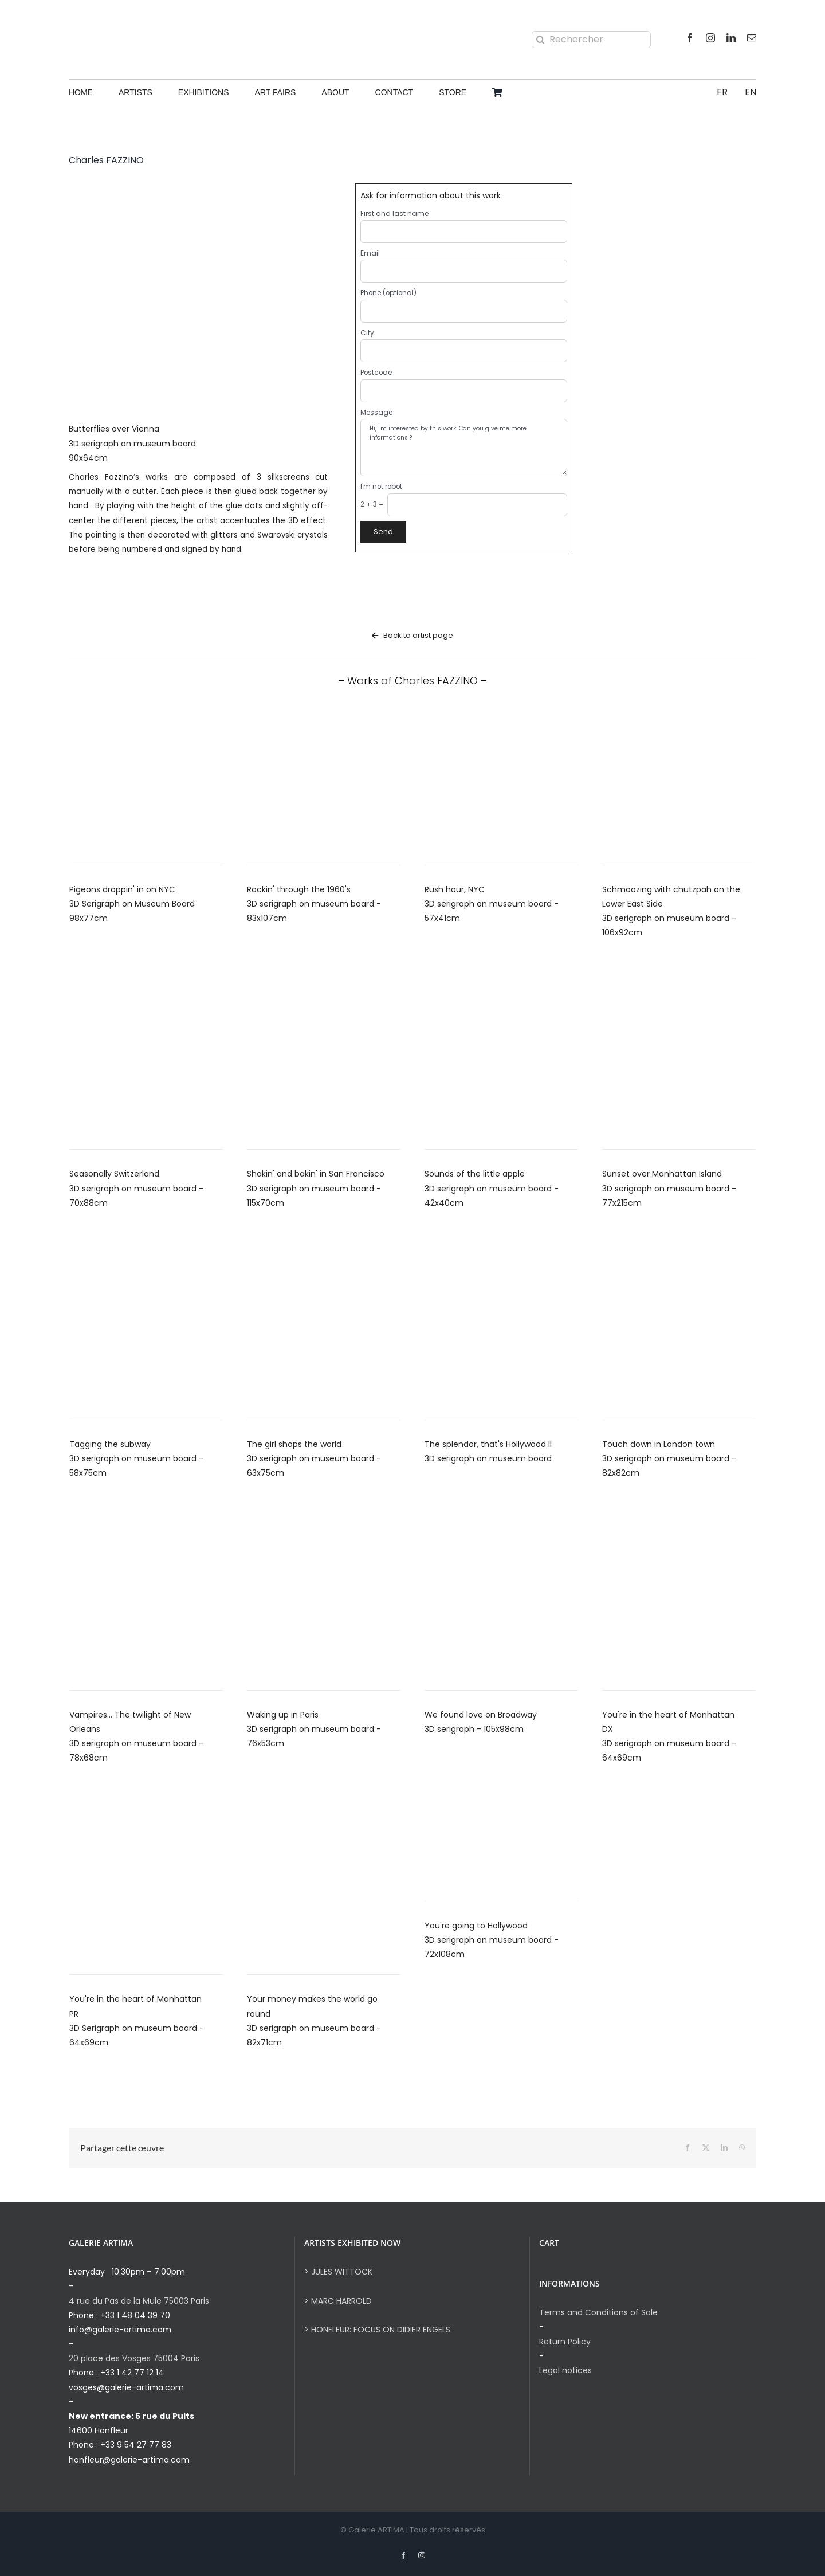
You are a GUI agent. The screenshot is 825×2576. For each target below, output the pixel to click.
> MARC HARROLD (338, 2301)
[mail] (751, 37)
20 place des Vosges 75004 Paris (134, 2358)
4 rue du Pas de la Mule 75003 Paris (139, 2301)
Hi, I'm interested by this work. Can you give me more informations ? (463, 447)
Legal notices (565, 2370)
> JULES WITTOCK (338, 2271)
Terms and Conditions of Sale (598, 2312)
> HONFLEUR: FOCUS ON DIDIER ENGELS (377, 2329)
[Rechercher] (591, 39)
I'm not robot (381, 486)
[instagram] (710, 37)
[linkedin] (731, 37)
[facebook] (689, 37)
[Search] (540, 39)
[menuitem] (722, 92)
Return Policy (565, 2341)
